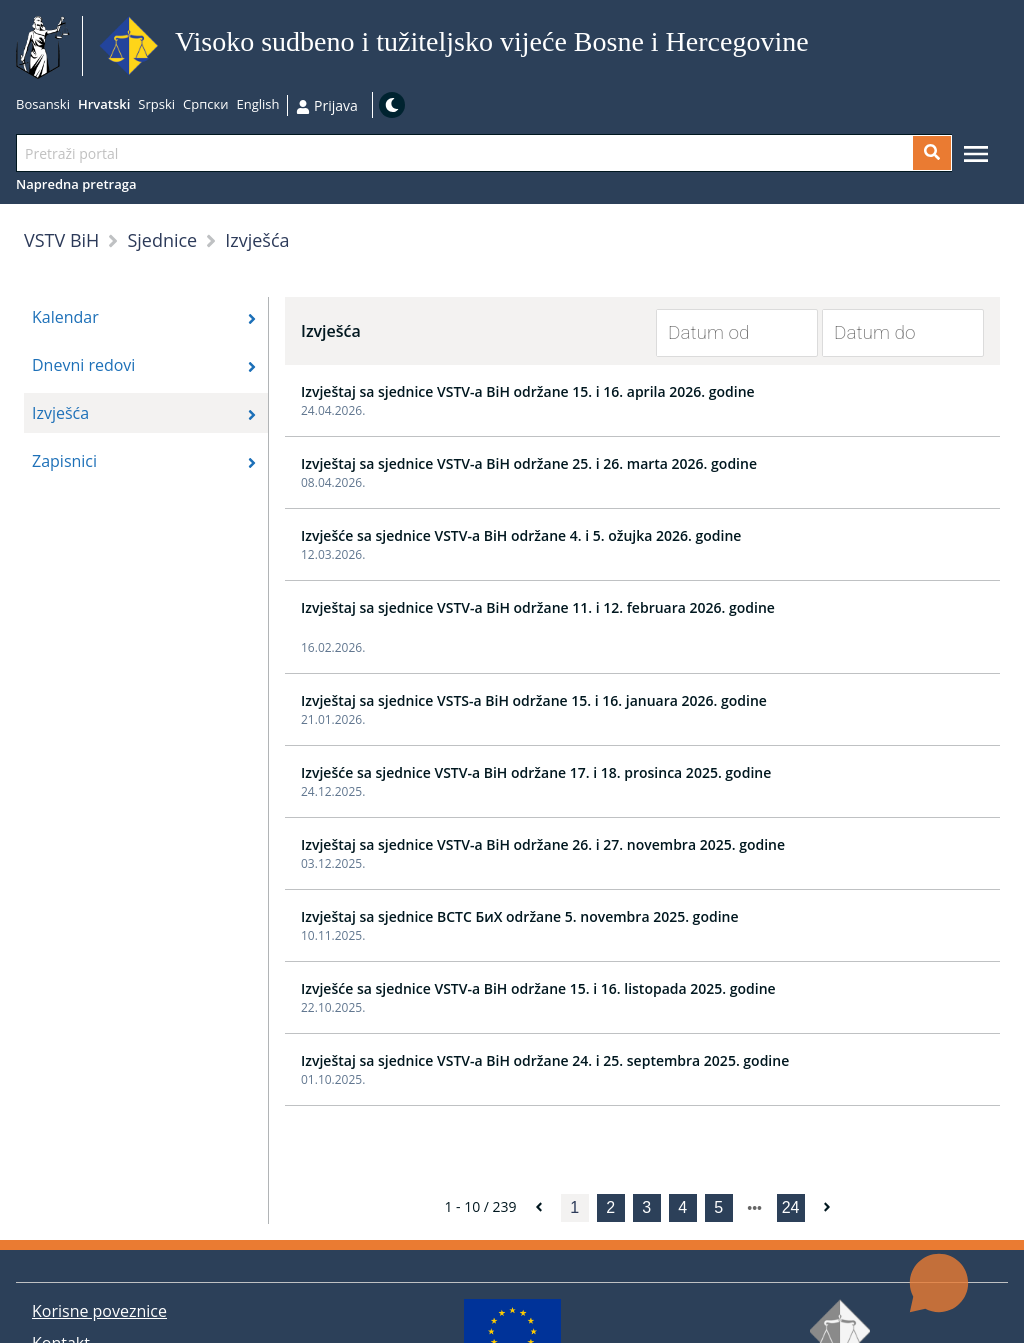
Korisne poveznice (99, 1311)
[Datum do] (888, 333)
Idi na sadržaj (817, 46)
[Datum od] (722, 333)
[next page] (754, 1208)
